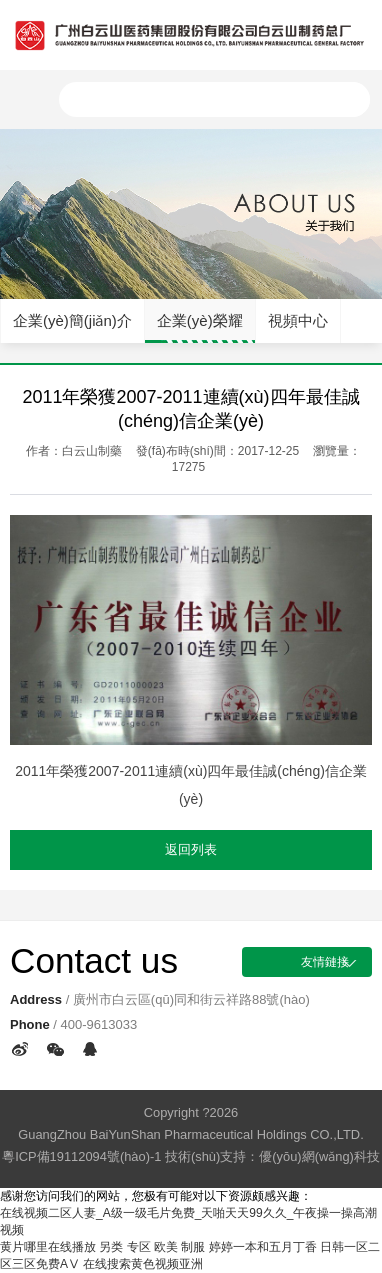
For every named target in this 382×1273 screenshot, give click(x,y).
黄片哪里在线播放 (48, 1247)
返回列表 (191, 849)
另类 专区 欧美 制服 (152, 1247)
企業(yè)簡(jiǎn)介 (72, 320)
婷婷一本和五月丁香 (263, 1247)
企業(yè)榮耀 (200, 320)
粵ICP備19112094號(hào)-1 (81, 1156)
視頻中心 (298, 320)
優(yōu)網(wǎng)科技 (319, 1156)
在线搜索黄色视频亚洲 (143, 1264)
